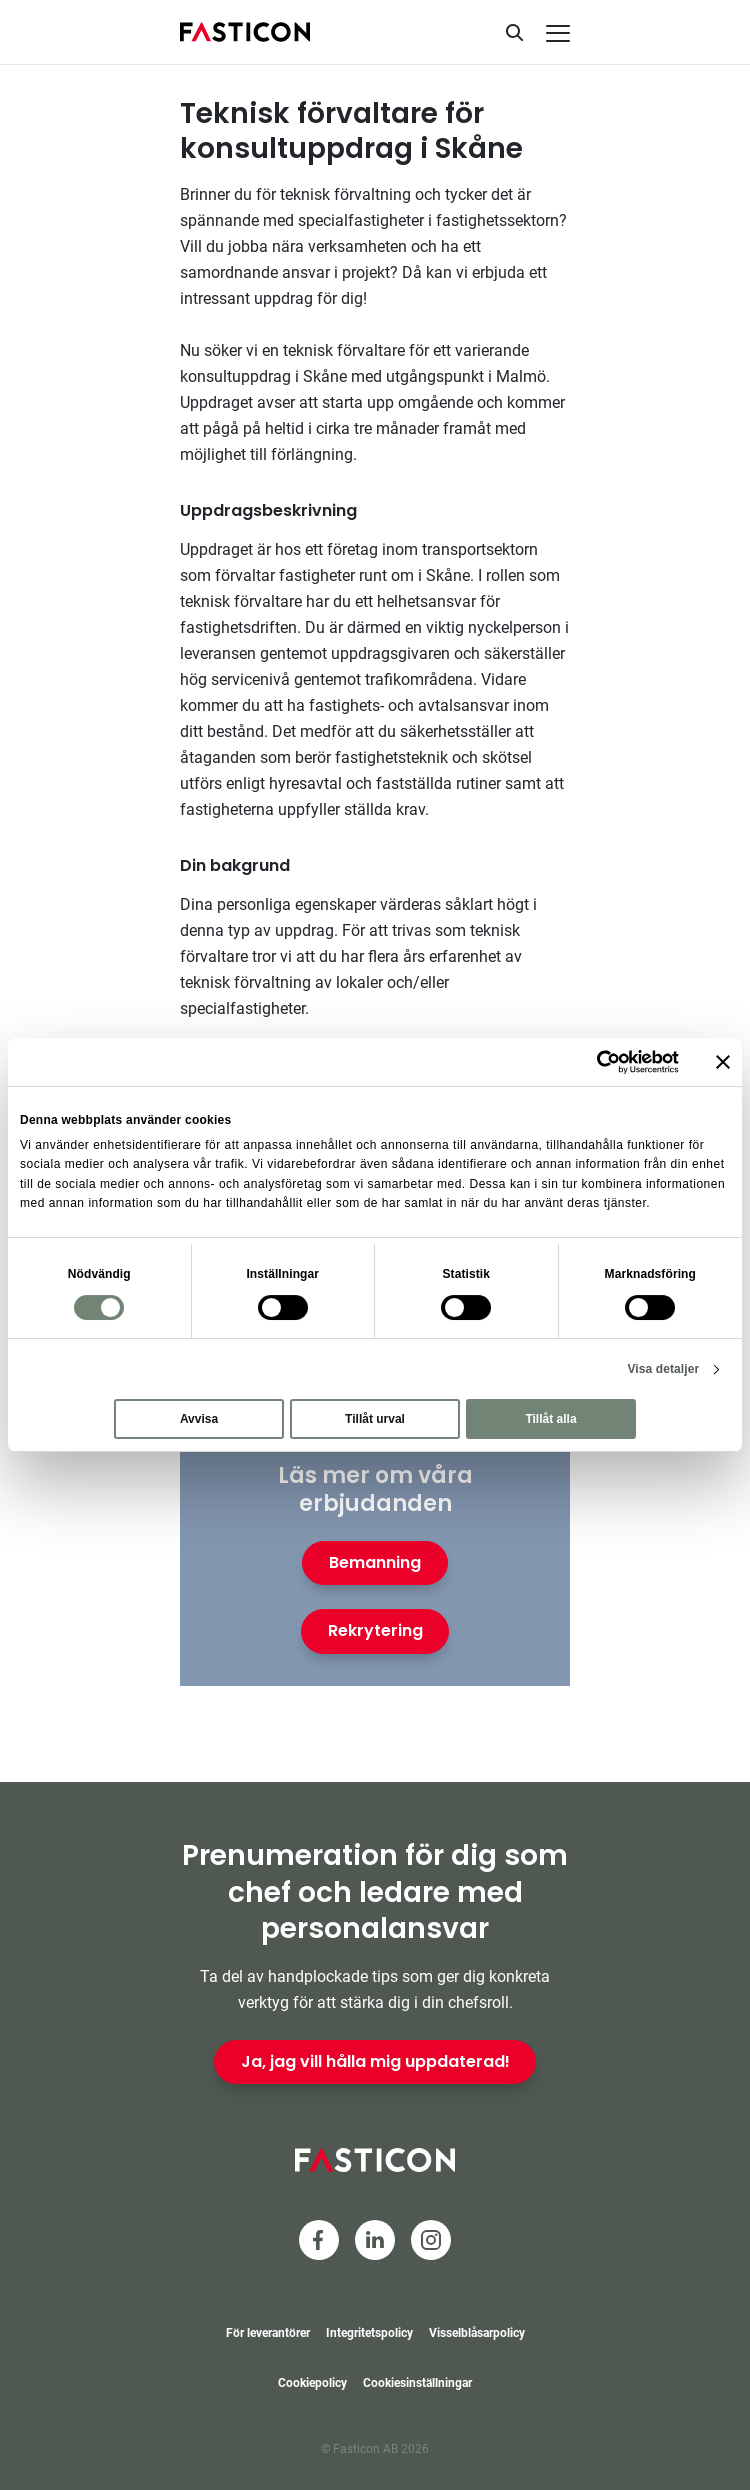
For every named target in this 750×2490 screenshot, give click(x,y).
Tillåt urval (375, 1419)
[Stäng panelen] (723, 1062)
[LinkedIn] (375, 2240)
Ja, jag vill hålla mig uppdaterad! (375, 2061)
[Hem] (245, 32)
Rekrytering (375, 1630)
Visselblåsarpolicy (477, 2333)
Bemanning (375, 1562)
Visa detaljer (663, 1369)
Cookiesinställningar (417, 2383)
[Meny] (558, 34)
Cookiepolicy (312, 2383)
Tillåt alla (550, 1419)
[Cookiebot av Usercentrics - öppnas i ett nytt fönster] (591, 1062)
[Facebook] (319, 2240)
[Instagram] (431, 2240)
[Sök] (514, 32)
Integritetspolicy (369, 2333)
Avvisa (199, 1419)
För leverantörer (268, 2333)
